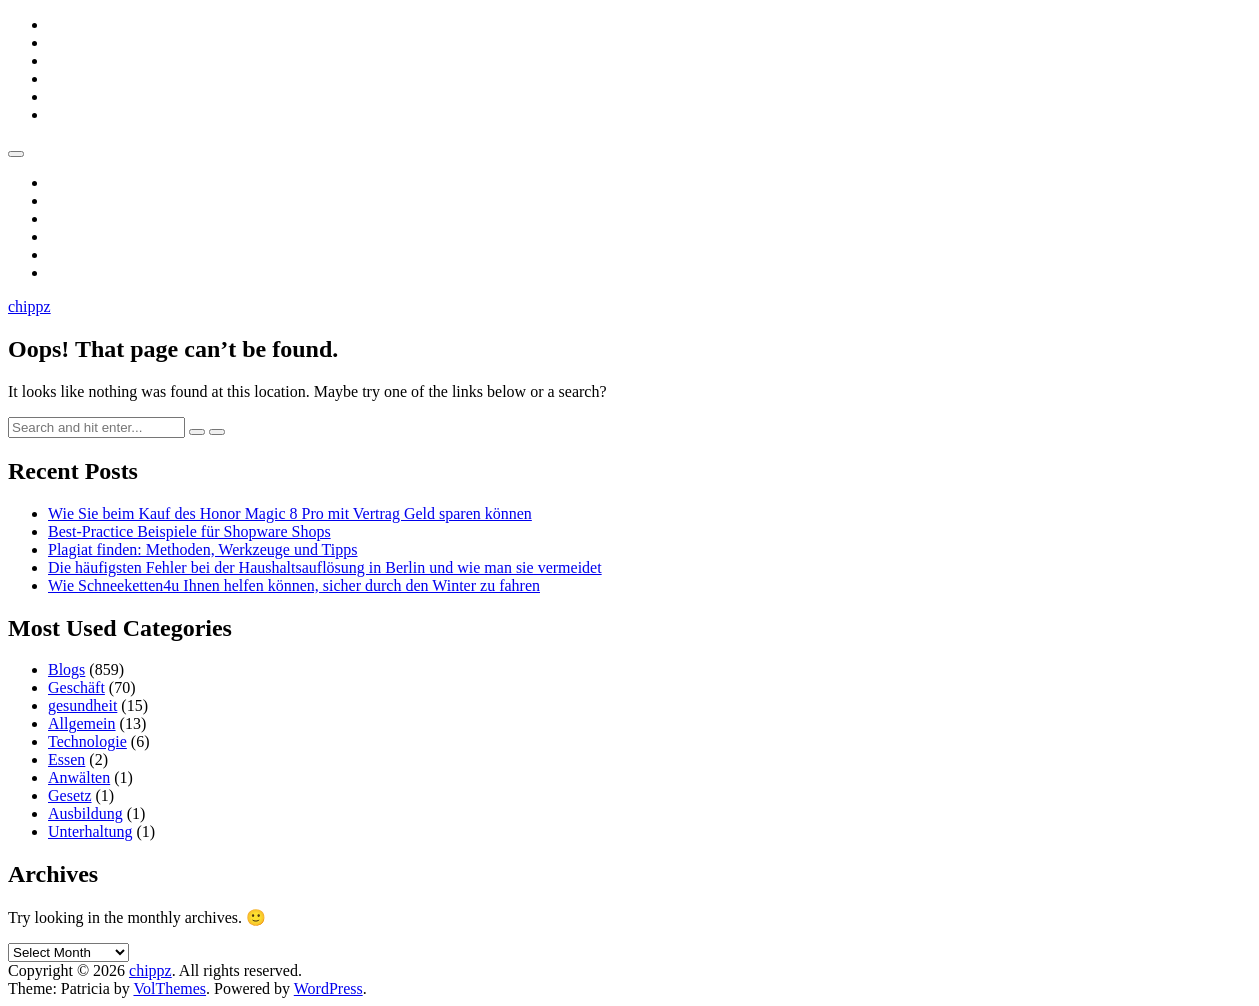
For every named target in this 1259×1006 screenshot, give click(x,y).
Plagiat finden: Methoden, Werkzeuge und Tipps (203, 549)
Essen (66, 759)
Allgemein (82, 723)
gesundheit (82, 705)
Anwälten (79, 777)
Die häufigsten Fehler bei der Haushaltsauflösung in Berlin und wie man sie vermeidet (325, 567)
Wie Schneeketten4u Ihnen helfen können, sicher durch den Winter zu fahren (294, 585)
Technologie (87, 741)
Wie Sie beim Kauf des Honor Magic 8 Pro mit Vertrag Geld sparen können (290, 513)
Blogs (66, 669)
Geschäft (76, 687)
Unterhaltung (90, 831)
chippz (29, 306)
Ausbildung (85, 813)
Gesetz (70, 795)
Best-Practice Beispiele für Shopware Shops (189, 531)
